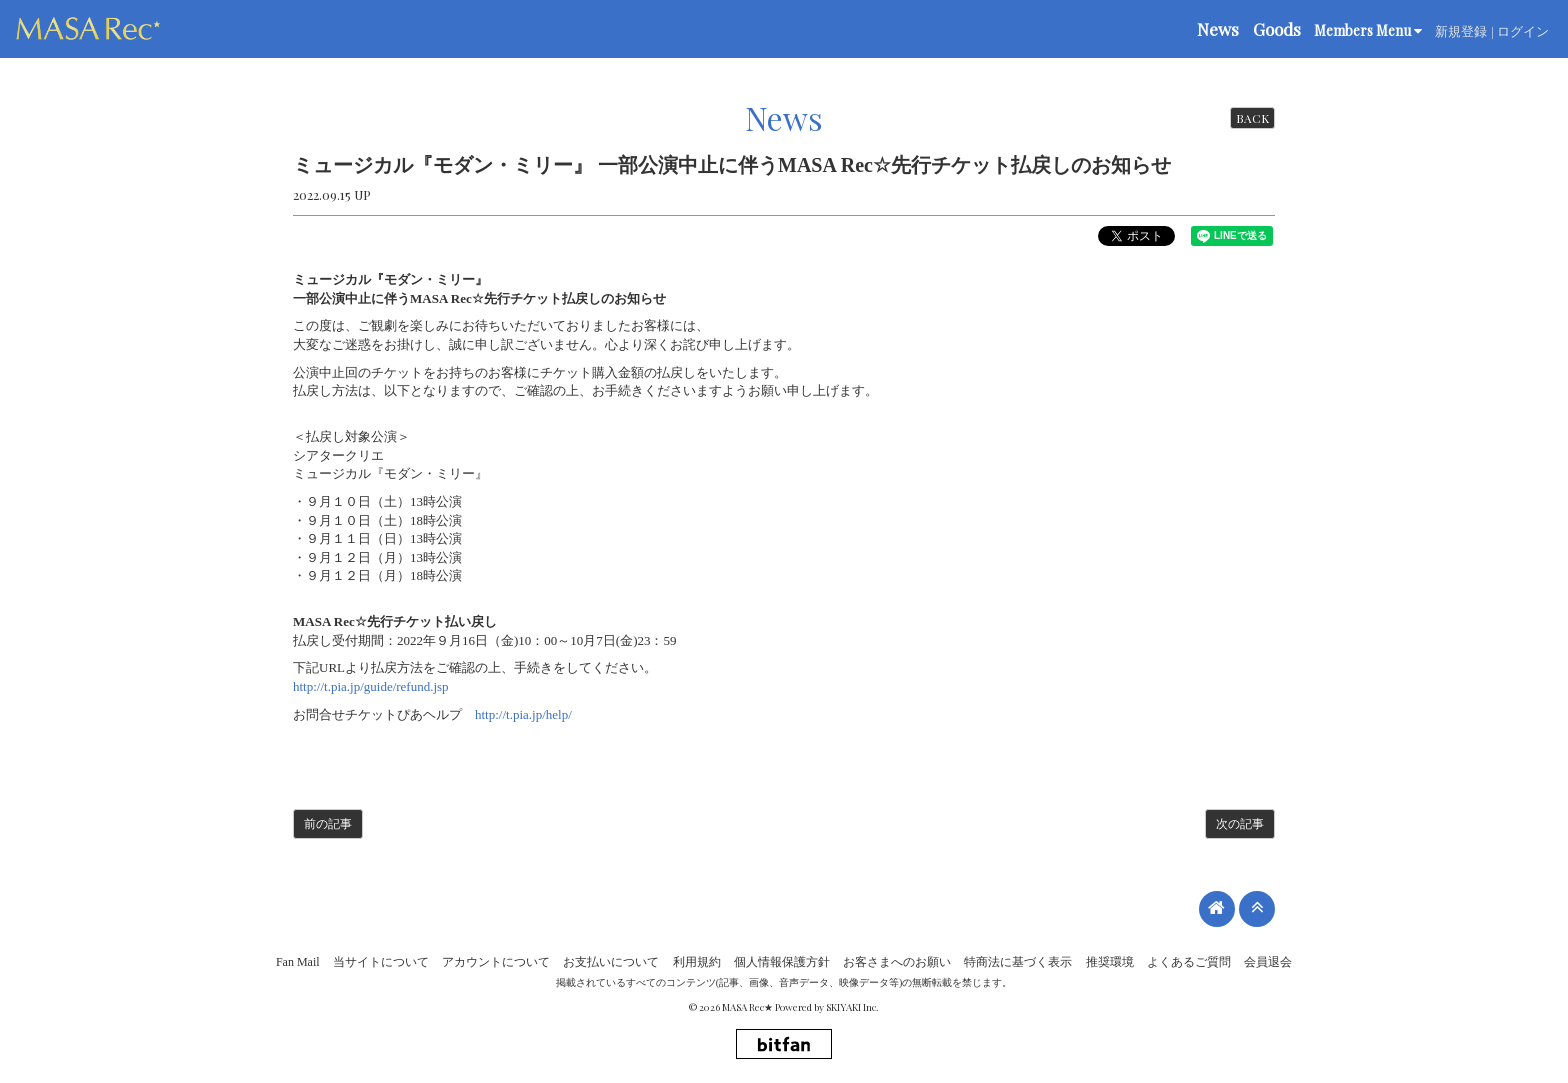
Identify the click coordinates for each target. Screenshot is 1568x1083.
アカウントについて (496, 962)
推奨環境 (1110, 962)
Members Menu (1368, 30)
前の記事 (328, 824)
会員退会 (1268, 962)
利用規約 (697, 962)
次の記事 (1240, 824)
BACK (1252, 118)
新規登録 (1461, 31)
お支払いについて (611, 962)
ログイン (1523, 31)
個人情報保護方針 (782, 962)
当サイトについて (381, 962)
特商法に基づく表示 (1018, 962)
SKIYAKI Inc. (852, 1007)
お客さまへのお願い (897, 962)
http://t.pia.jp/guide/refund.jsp (371, 686)
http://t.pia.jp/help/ (523, 714)
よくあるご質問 (1189, 962)
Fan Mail (298, 962)
